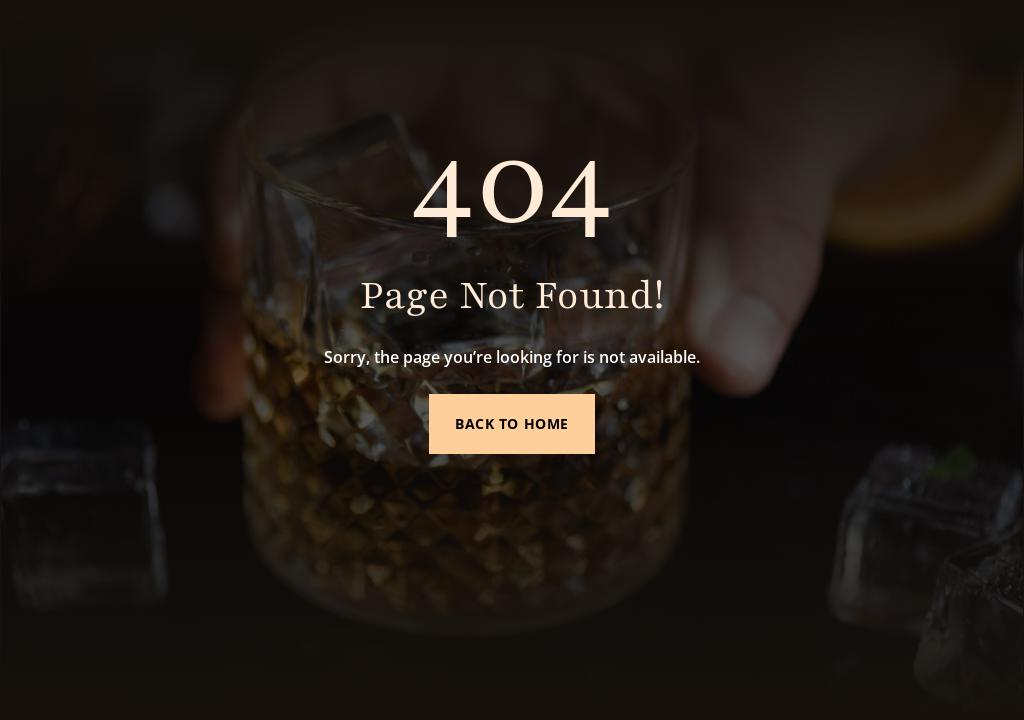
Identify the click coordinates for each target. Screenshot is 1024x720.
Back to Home (512, 423)
